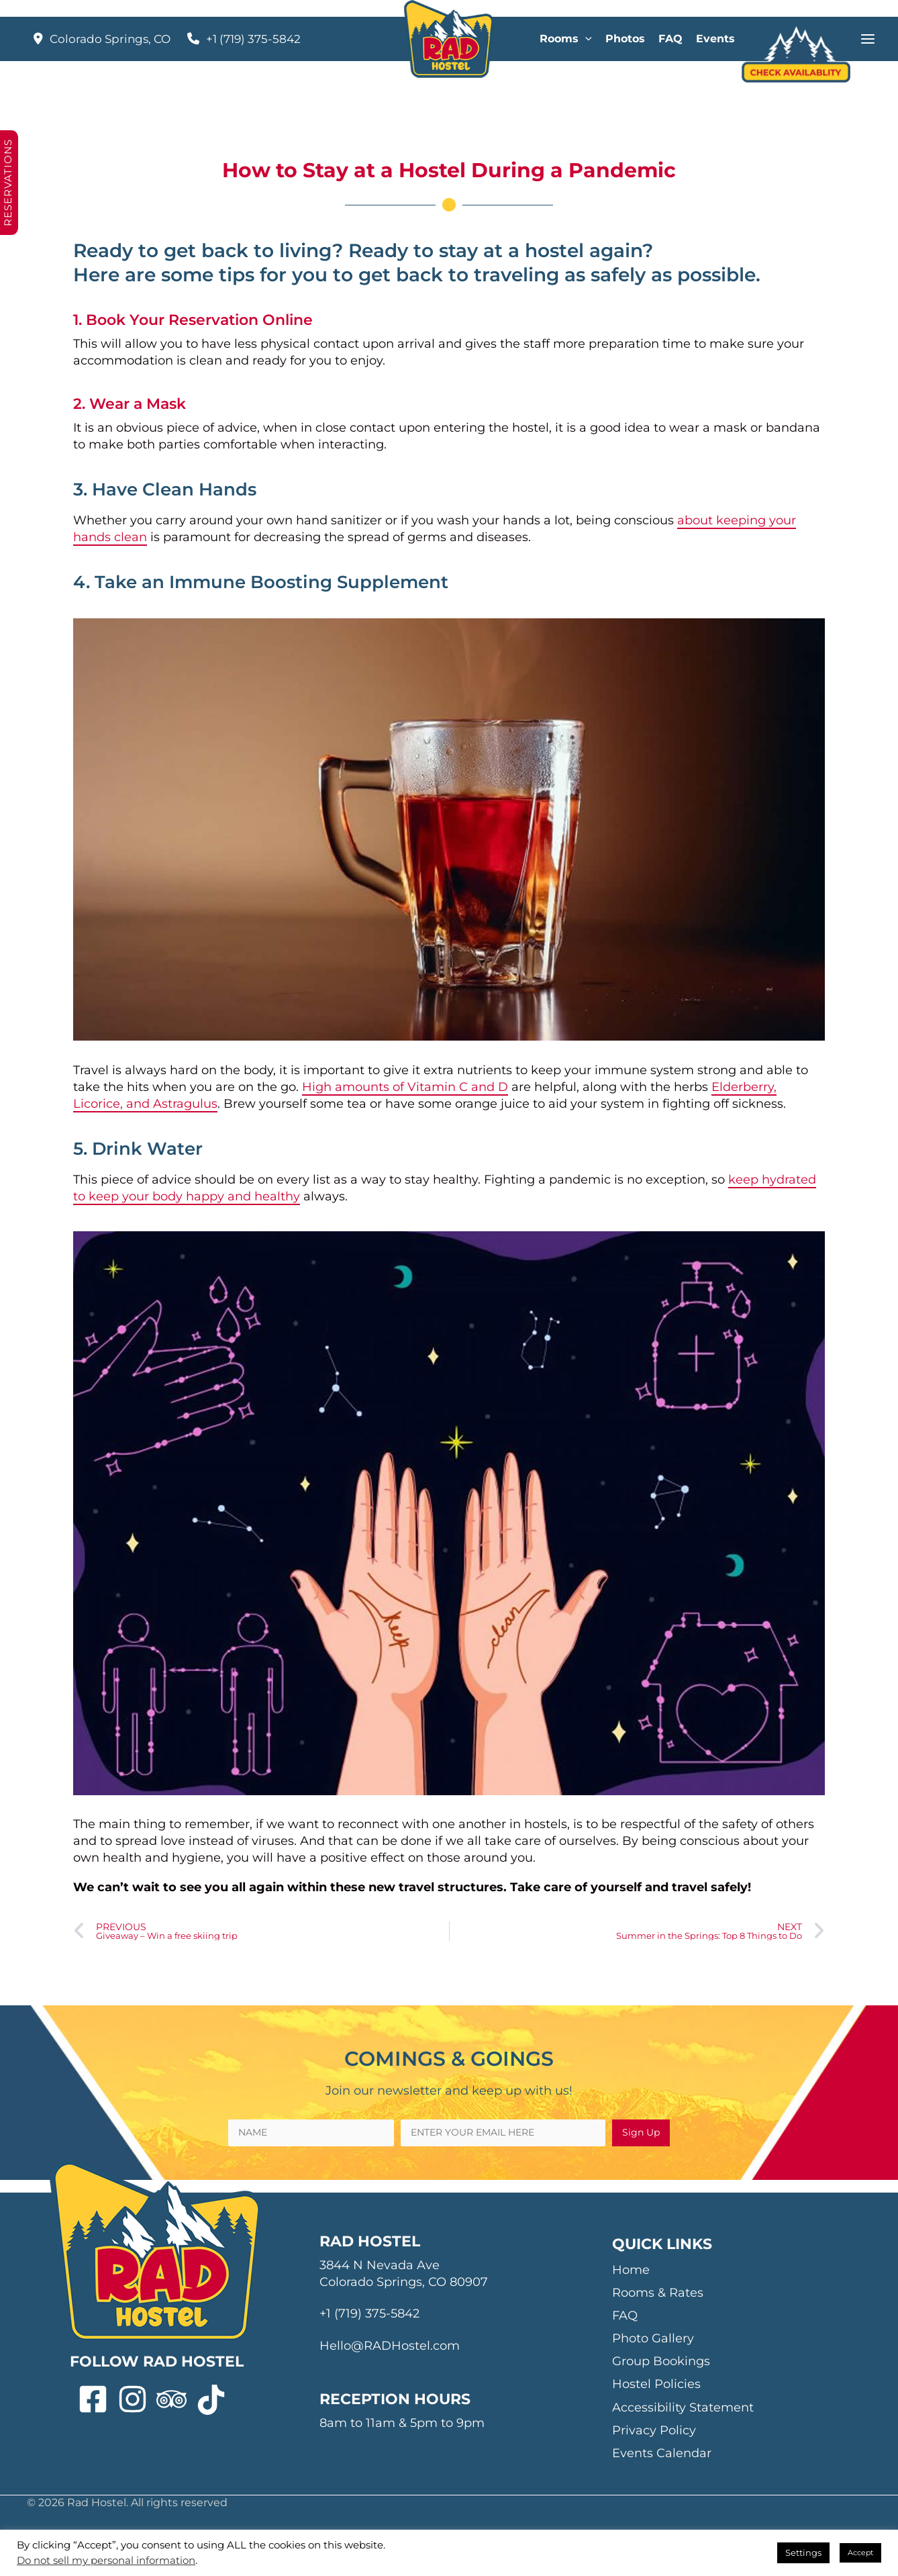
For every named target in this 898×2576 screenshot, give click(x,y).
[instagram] (137, 2400)
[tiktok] (216, 2400)
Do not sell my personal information (106, 2561)
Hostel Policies (656, 2384)
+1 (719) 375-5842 (253, 39)
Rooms (566, 39)
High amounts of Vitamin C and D (405, 1087)
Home (631, 2269)
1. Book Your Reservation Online (193, 320)
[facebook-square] (97, 2400)
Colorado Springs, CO (110, 39)
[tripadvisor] (176, 2400)
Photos (625, 38)
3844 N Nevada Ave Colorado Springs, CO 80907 (403, 2273)
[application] (585, 39)
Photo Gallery (653, 2338)
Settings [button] (803, 2552)
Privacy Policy (654, 2430)
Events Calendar (661, 2453)
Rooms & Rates (657, 2292)
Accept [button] (860, 2552)
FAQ (670, 38)
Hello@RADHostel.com (389, 2345)
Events (715, 38)
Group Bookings (661, 2361)
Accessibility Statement (683, 2407)
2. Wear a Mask (129, 404)
